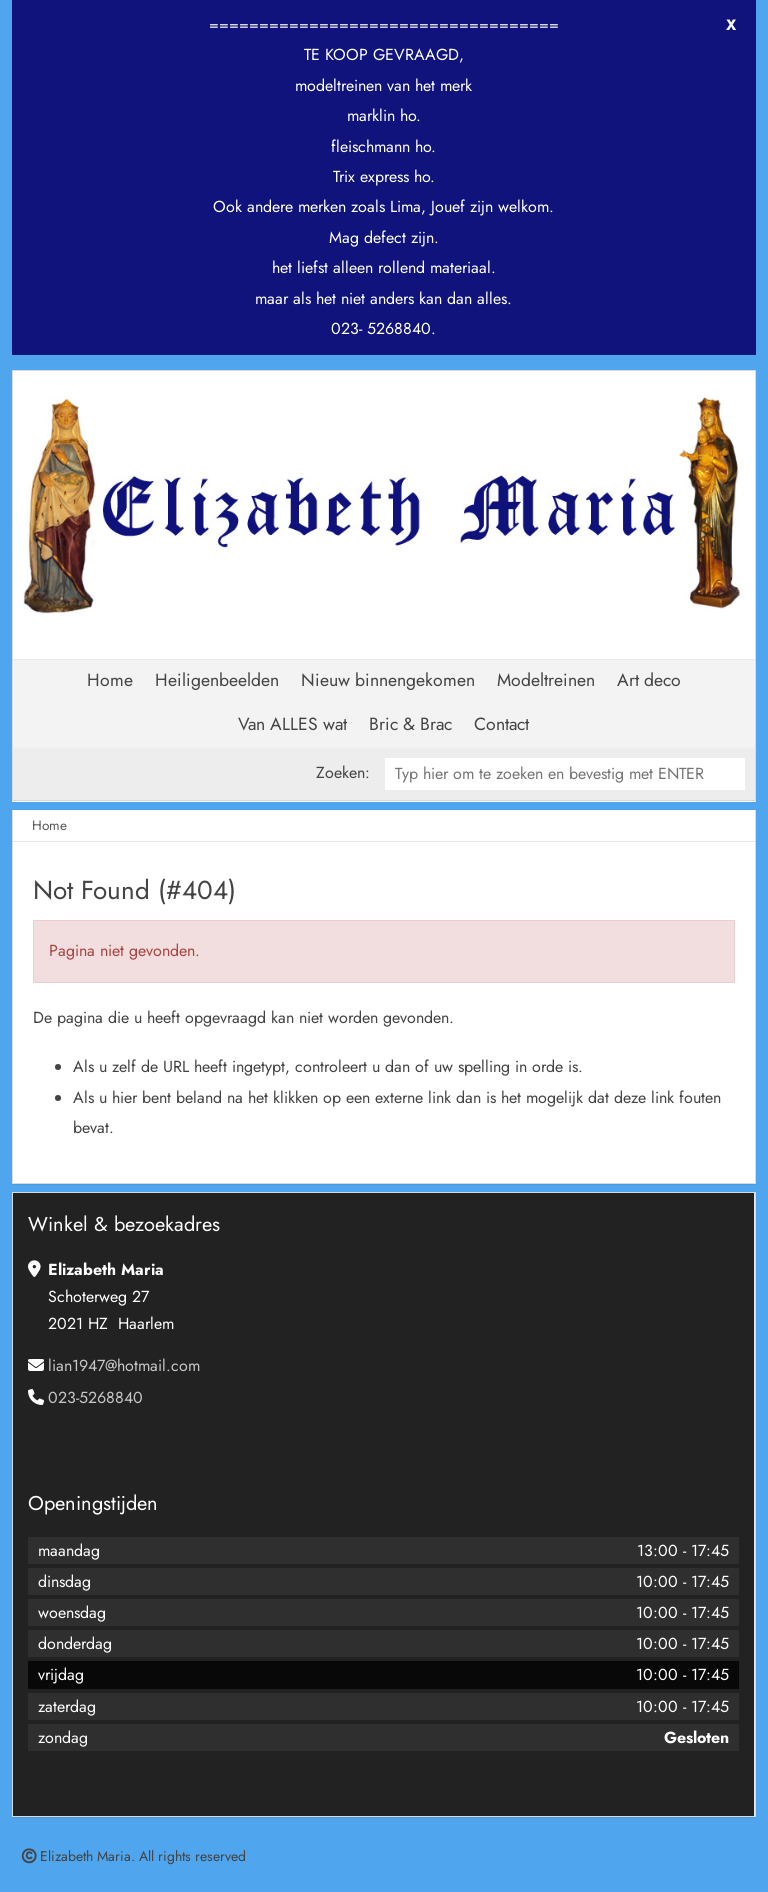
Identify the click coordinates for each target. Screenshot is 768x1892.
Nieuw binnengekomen (388, 680)
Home (110, 680)
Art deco (649, 680)
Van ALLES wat (292, 724)
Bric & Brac (410, 724)
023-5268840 (95, 1397)
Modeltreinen (546, 680)
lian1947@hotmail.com (124, 1365)
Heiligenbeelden (217, 680)
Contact (501, 724)
